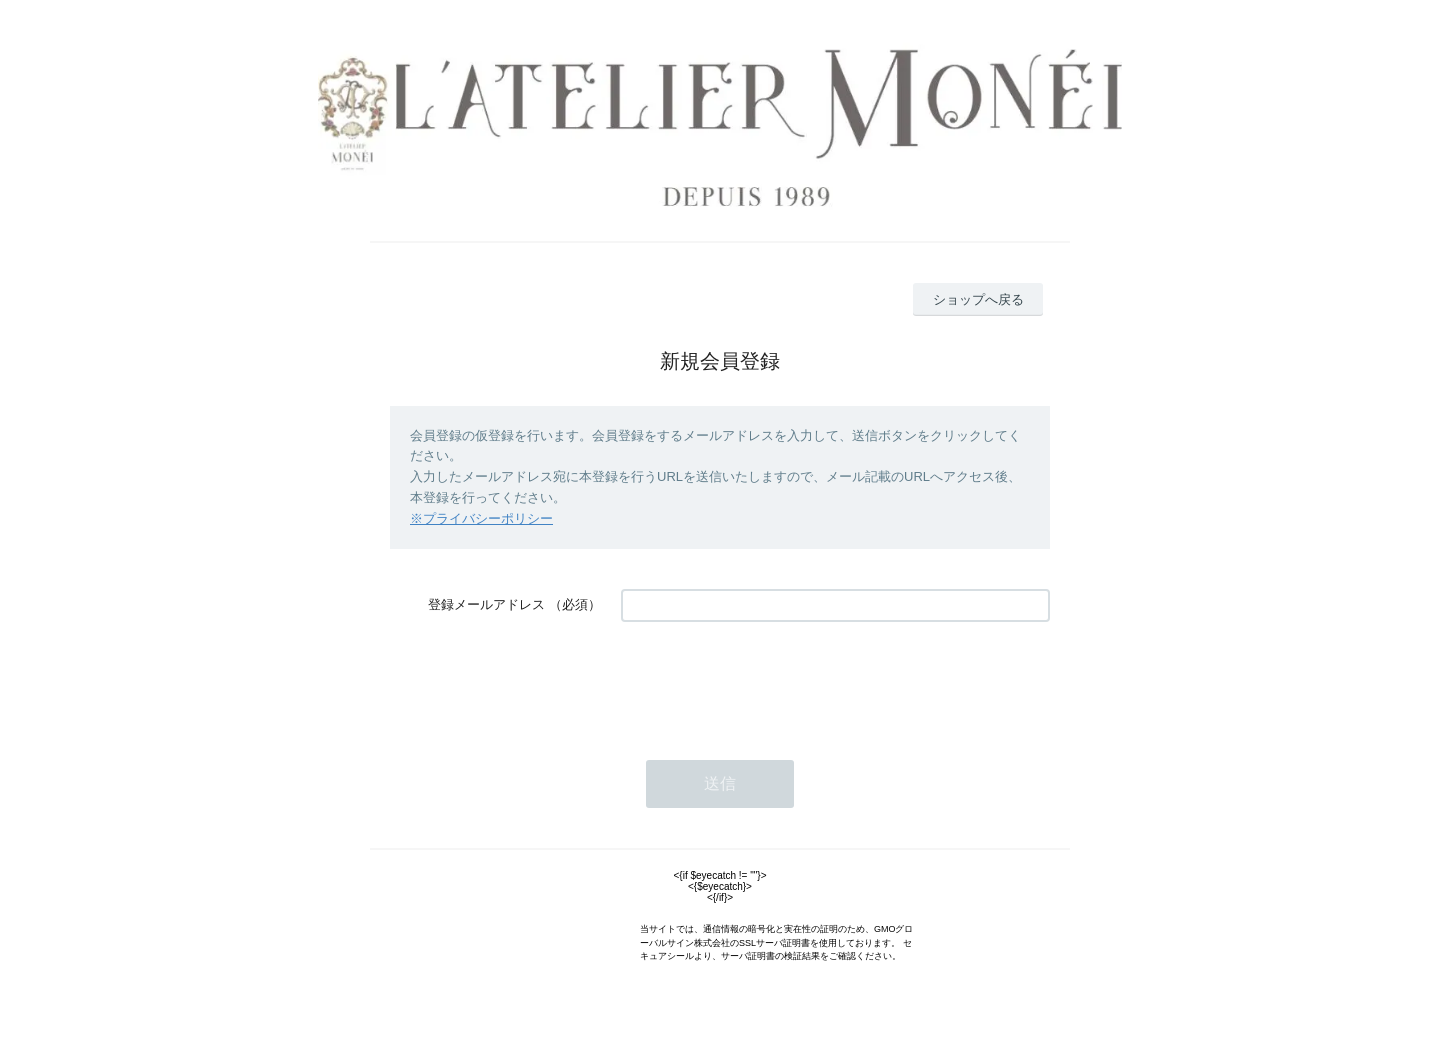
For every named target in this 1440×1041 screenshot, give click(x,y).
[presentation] (773, 681)
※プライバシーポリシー (481, 518)
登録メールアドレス (486, 604)
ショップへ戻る (978, 299)
